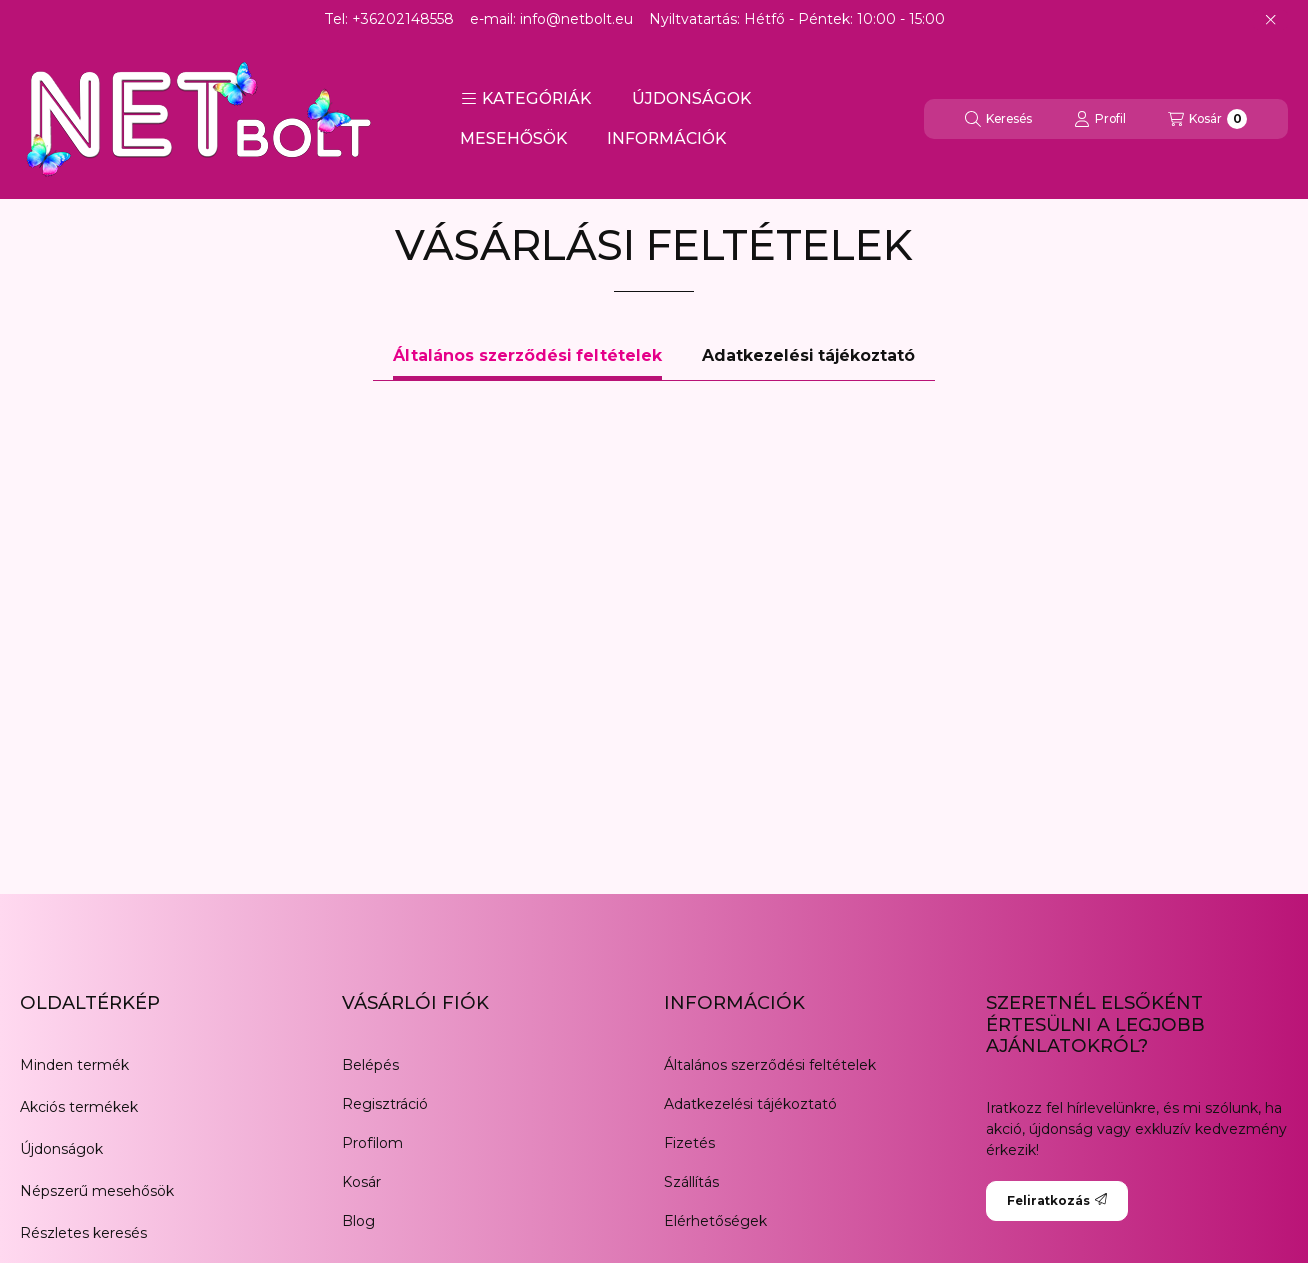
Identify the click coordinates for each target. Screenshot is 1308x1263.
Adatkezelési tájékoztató (750, 1104)
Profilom (372, 1143)
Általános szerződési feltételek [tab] (527, 355)
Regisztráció (385, 1104)
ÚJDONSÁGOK (691, 98)
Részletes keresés (83, 1233)
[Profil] (1100, 119)
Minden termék (74, 1065)
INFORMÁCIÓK (666, 138)
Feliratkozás (1057, 1200)
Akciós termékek (79, 1107)
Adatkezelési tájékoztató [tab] (808, 355)
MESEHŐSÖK (513, 138)
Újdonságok (61, 1149)
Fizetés (689, 1143)
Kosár (361, 1182)
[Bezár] (1270, 20)
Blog (358, 1221)
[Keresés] (998, 119)
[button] (526, 99)
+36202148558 (403, 19)
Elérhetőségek (715, 1221)
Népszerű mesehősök (97, 1191)
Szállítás (691, 1182)
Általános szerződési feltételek (770, 1065)
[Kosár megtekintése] (1207, 119)
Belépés (370, 1065)
